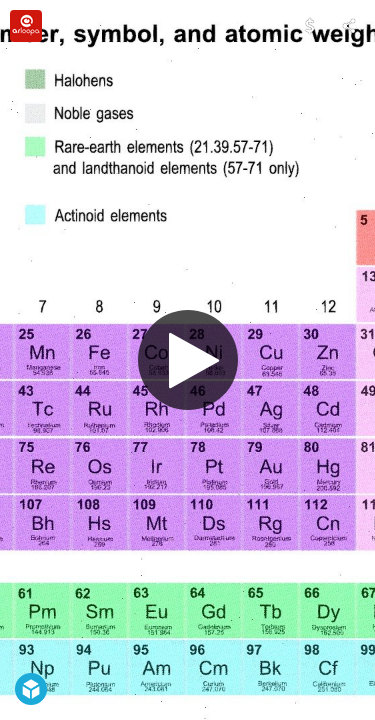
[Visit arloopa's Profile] (26, 26)
